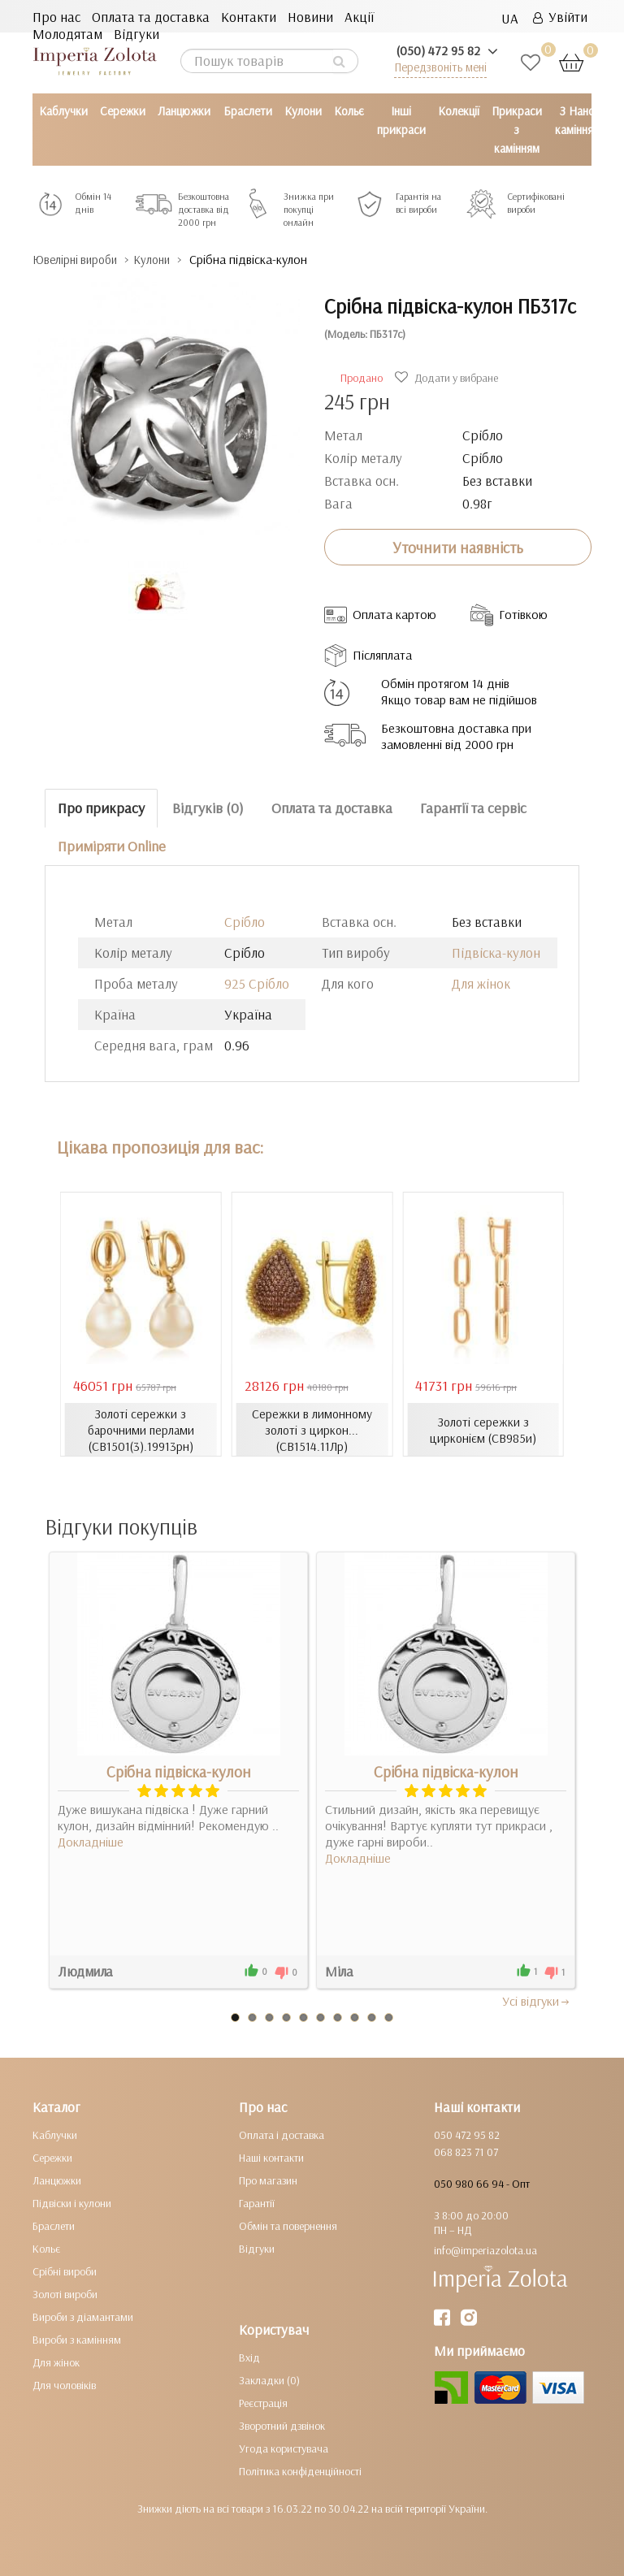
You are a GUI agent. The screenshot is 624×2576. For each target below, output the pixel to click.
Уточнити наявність (457, 546)
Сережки (122, 111)
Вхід (249, 2356)
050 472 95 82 (467, 2134)
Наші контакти (271, 2157)
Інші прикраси (401, 120)
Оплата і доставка (281, 2134)
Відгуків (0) (208, 808)
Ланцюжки (184, 111)
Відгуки (136, 33)
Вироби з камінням (76, 2338)
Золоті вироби (65, 2293)
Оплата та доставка (151, 16)
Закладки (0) (269, 2379)
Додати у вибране (448, 377)
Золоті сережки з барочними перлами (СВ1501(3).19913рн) (140, 1429)
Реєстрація (263, 2402)
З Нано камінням (577, 120)
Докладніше (91, 1841)
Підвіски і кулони (71, 2202)
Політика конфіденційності (300, 2470)
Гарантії (257, 2202)
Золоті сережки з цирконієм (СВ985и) (483, 1429)
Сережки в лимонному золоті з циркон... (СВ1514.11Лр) (312, 1429)
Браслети (247, 111)
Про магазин (268, 2179)
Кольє (349, 111)
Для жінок (481, 982)
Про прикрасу (101, 808)
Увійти (560, 16)
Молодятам (67, 33)
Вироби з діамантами (82, 2316)
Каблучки (63, 111)
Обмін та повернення (288, 2225)
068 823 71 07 (466, 2151)
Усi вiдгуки (536, 2000)
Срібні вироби (64, 2270)
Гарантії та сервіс (473, 808)
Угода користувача (283, 2447)
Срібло (244, 920)
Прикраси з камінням (517, 129)
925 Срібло (256, 982)
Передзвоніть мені (440, 67)
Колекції (458, 111)
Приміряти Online (112, 845)
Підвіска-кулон (496, 951)
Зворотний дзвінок (282, 2425)
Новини (310, 16)
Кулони (303, 111)
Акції (359, 16)
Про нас (56, 16)
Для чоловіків (64, 2384)
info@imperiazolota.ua (485, 2249)
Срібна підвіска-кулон (178, 1771)
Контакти (248, 16)
